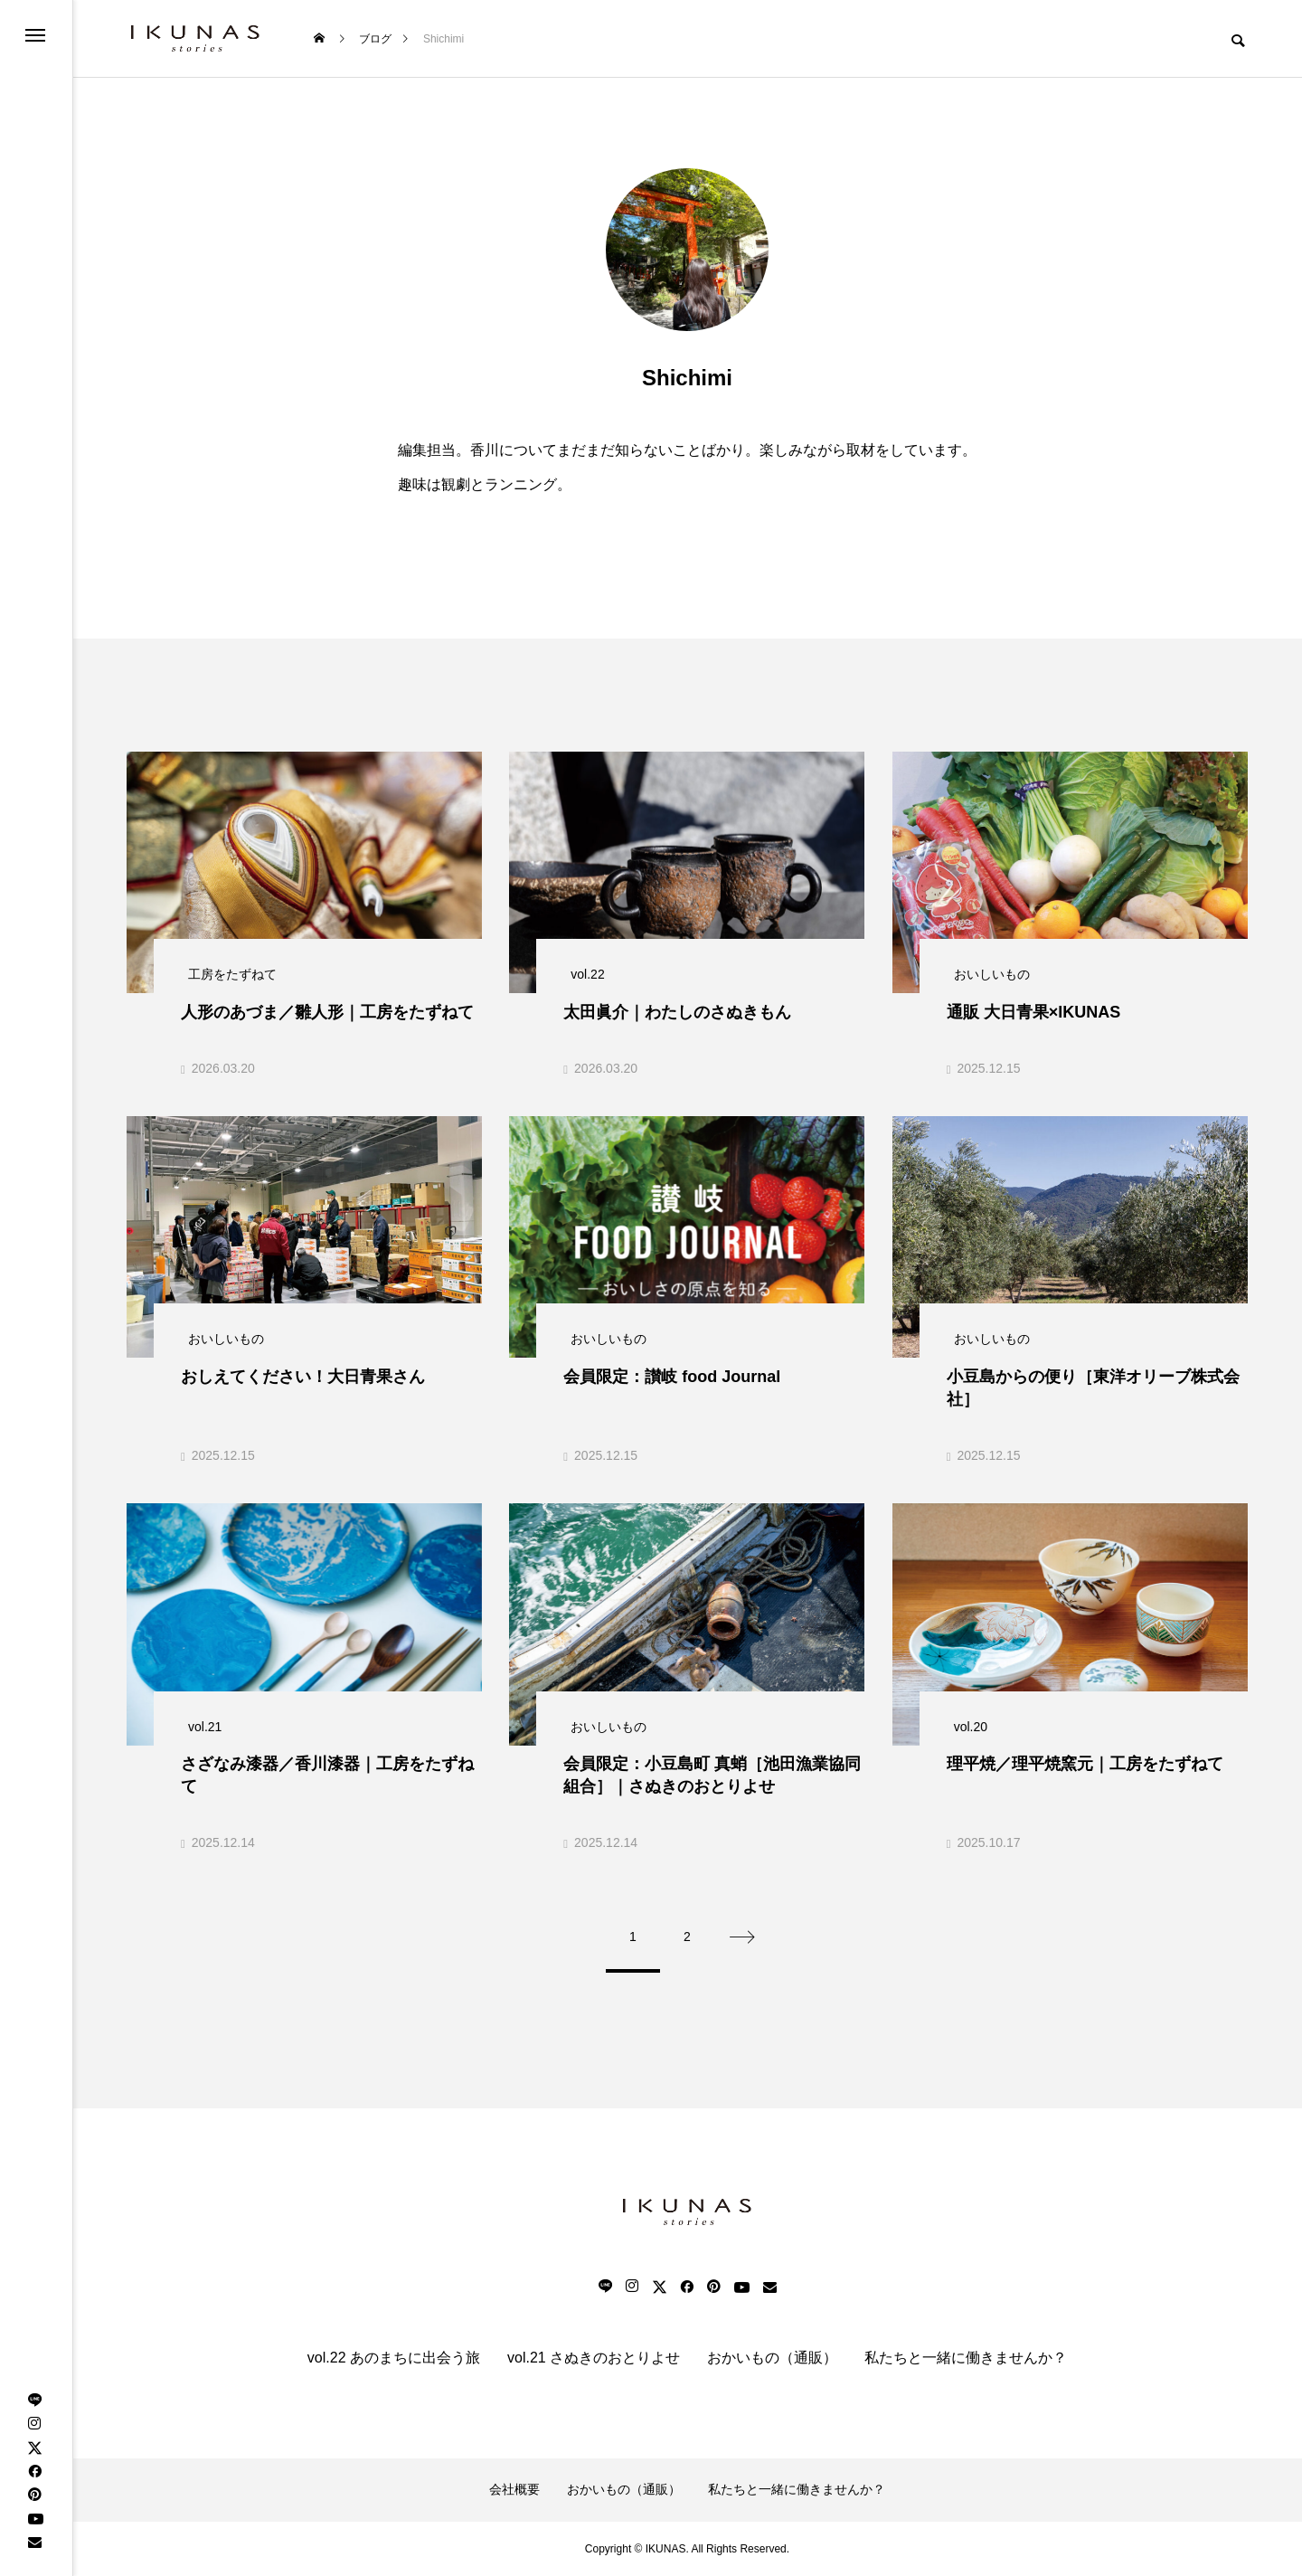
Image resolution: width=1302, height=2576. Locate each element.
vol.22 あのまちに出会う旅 (393, 2357)
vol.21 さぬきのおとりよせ (593, 2357)
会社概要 (514, 2489)
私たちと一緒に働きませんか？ (965, 2357)
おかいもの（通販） (772, 2357)
